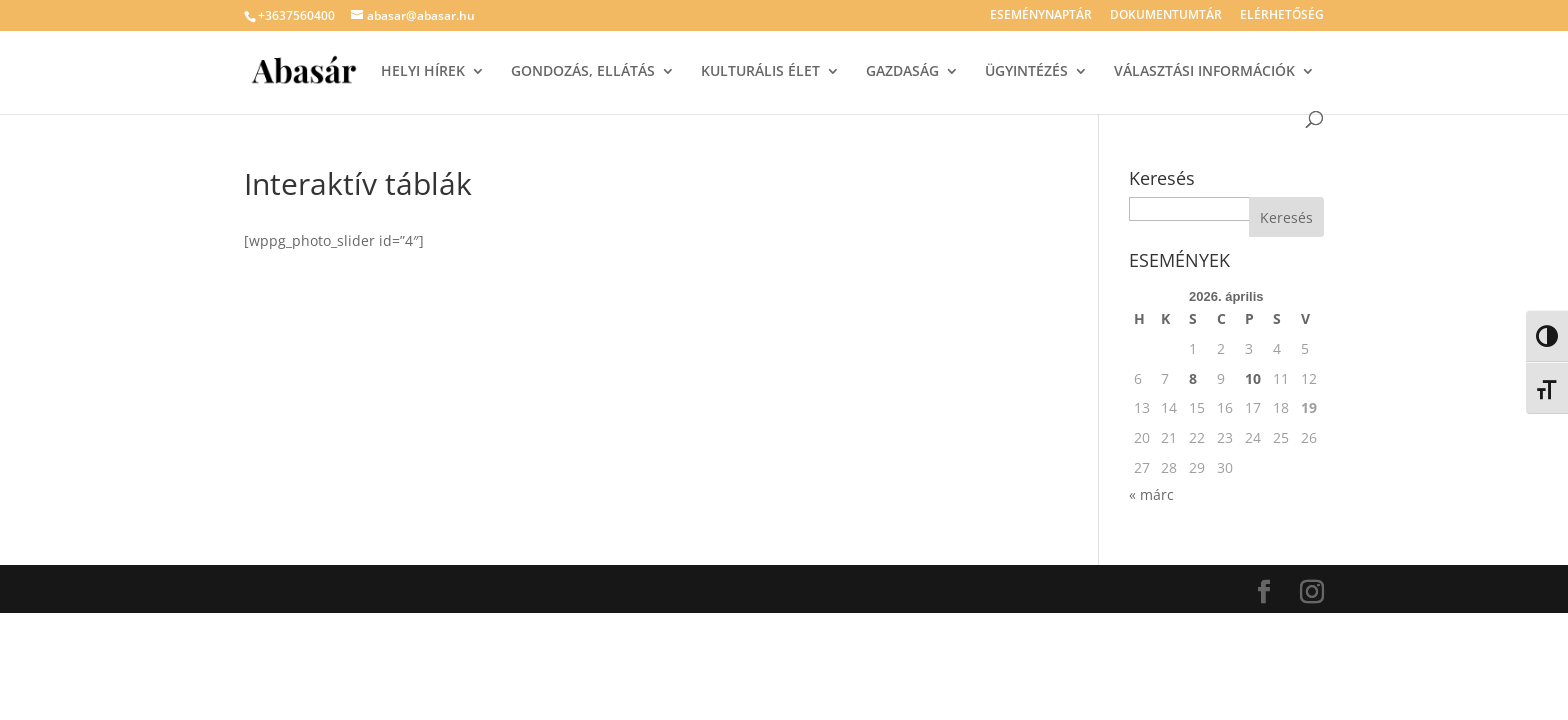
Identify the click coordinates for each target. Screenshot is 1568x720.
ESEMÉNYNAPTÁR (1041, 16)
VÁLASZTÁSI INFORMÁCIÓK (1204, 72)
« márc (1151, 494)
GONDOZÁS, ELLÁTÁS (583, 72)
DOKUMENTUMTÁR (1166, 16)
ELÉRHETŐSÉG (1282, 16)
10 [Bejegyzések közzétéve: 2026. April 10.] (1253, 378)
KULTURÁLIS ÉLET (760, 72)
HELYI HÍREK (423, 72)
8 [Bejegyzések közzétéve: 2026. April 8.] (1193, 378)
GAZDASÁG (902, 72)
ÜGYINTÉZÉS (1026, 72)
